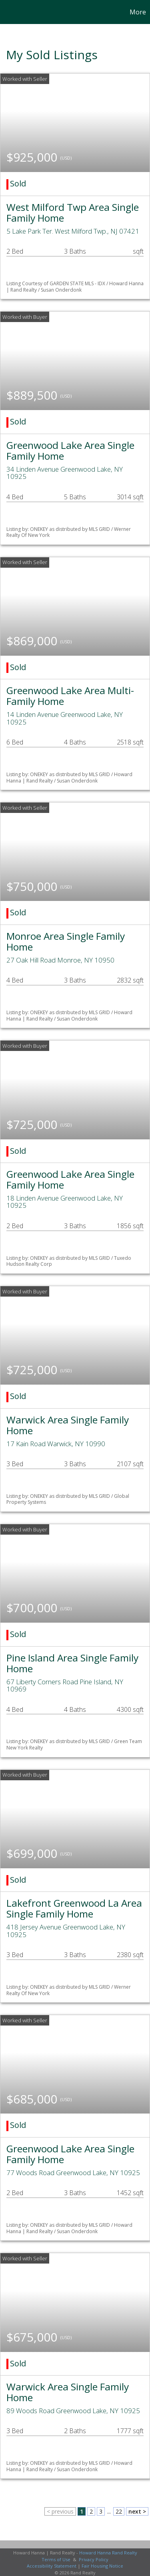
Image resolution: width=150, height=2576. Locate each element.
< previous (60, 2511)
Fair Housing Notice (102, 2566)
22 (119, 2511)
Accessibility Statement (51, 2566)
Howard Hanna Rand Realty (108, 2553)
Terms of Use (56, 2559)
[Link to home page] (7, 12)
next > (137, 2511)
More (138, 12)
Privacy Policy (93, 2559)
